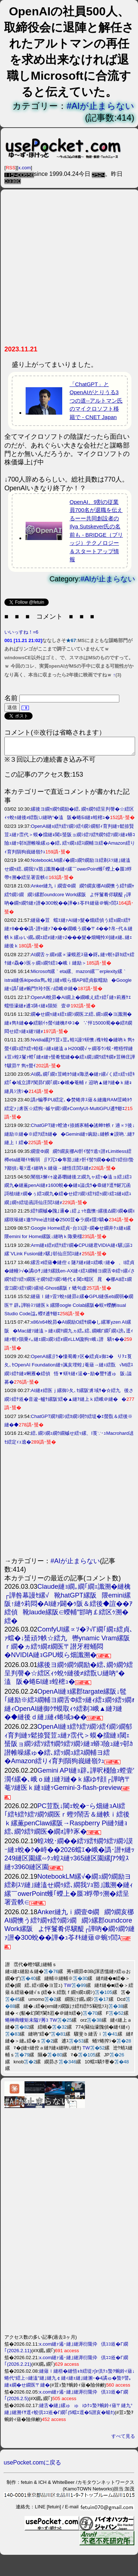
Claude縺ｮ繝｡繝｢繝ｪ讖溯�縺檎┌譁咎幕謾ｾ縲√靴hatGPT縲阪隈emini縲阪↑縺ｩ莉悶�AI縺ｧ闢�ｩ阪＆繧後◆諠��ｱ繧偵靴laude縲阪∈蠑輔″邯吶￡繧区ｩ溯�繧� (68, 1607)
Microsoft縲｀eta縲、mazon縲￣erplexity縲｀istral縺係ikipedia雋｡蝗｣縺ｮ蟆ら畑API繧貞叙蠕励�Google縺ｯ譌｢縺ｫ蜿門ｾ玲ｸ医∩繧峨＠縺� (67, 983)
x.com (24, 167)
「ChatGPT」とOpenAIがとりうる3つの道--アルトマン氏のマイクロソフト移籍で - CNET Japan (96, 400)
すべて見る (123, 2439)
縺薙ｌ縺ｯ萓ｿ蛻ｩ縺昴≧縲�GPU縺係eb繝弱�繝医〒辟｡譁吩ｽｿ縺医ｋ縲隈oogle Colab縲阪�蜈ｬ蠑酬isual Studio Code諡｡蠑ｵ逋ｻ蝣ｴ (68, 1308)
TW (67, 1988)
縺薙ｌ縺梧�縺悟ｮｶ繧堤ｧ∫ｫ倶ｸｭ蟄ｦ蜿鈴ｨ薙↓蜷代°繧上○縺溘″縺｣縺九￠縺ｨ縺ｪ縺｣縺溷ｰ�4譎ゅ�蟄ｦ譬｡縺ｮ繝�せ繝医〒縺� (69, 2381)
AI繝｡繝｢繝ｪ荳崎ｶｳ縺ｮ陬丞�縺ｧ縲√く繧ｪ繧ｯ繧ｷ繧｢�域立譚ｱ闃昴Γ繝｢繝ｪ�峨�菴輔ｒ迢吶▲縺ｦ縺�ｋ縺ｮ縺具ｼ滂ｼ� (69, 1086)
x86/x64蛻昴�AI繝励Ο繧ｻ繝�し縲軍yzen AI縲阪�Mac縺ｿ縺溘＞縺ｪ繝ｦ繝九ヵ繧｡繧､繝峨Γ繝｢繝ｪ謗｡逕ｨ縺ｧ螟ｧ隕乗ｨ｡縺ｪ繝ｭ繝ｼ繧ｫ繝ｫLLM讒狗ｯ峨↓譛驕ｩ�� (68, 1334)
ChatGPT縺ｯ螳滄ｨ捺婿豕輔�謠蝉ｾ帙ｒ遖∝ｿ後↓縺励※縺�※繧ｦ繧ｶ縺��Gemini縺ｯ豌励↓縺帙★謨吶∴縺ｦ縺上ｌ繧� (69, 1137)
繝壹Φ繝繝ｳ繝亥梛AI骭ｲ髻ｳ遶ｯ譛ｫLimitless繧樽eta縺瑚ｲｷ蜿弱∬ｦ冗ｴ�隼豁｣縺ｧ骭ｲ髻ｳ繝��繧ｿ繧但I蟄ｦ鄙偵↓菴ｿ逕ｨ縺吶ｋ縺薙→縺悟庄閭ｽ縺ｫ (69, 1163)
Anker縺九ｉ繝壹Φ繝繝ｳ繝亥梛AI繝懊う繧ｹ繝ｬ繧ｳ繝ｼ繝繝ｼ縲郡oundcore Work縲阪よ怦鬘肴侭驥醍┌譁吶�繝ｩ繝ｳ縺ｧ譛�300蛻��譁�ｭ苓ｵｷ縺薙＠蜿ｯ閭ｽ (69, 897)
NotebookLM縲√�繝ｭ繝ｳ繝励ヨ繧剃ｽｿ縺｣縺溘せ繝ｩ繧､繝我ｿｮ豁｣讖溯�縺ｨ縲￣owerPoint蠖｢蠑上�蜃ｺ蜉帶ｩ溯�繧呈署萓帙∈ (68, 872)
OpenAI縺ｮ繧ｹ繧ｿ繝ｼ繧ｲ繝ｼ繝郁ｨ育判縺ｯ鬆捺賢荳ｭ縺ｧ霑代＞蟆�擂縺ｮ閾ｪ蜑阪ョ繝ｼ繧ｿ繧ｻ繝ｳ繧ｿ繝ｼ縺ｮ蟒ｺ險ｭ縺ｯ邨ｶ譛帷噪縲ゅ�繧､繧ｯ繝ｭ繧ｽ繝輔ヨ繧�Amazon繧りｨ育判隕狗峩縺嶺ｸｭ (68, 1747)
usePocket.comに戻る (32, 2466)
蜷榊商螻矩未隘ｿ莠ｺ (26, 2023)
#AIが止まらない (100, 106)
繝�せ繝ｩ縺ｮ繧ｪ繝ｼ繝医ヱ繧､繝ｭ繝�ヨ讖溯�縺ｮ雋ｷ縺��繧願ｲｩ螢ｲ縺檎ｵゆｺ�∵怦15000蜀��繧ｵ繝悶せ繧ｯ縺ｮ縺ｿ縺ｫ (68, 1026)
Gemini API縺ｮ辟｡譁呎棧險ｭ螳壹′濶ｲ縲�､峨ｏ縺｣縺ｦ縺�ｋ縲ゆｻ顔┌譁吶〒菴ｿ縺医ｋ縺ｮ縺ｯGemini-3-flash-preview (69, 1782)
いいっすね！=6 (21, 632)
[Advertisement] (68, 270)
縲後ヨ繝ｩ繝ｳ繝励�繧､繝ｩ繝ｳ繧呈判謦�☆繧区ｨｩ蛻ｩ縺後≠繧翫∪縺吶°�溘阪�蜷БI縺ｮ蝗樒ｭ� (68, 1676)
